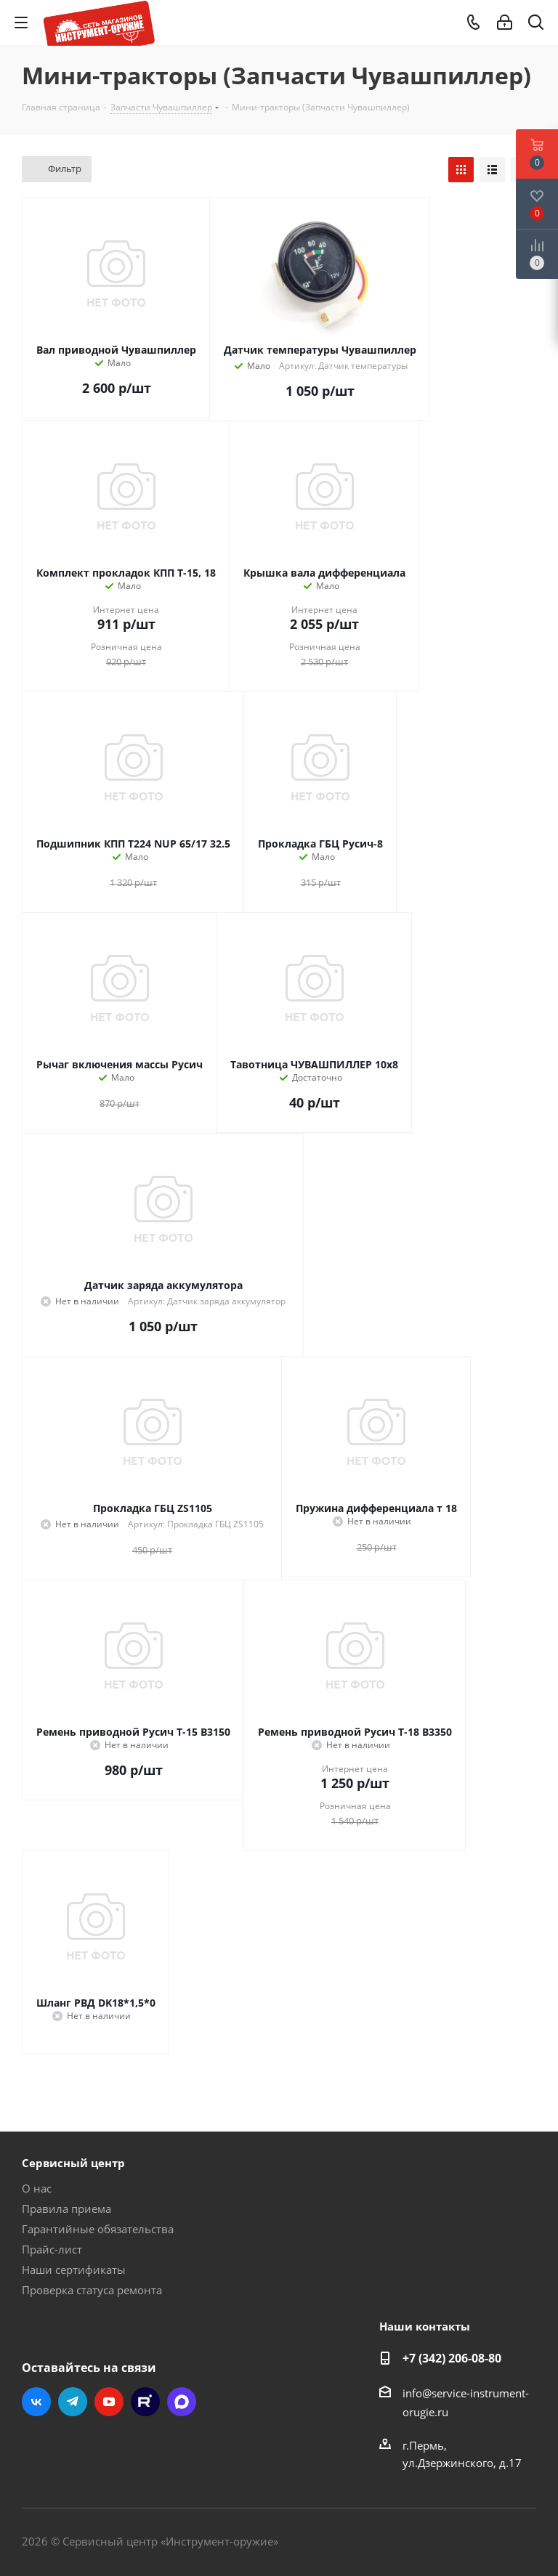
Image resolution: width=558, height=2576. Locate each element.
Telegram (72, 2401)
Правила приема (66, 2208)
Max (181, 2401)
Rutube (145, 2401)
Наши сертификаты (74, 2269)
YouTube (109, 2401)
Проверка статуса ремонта (92, 2290)
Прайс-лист (52, 2249)
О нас (37, 2188)
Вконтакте (36, 2401)
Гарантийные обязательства (98, 2229)
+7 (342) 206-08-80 (452, 2358)
